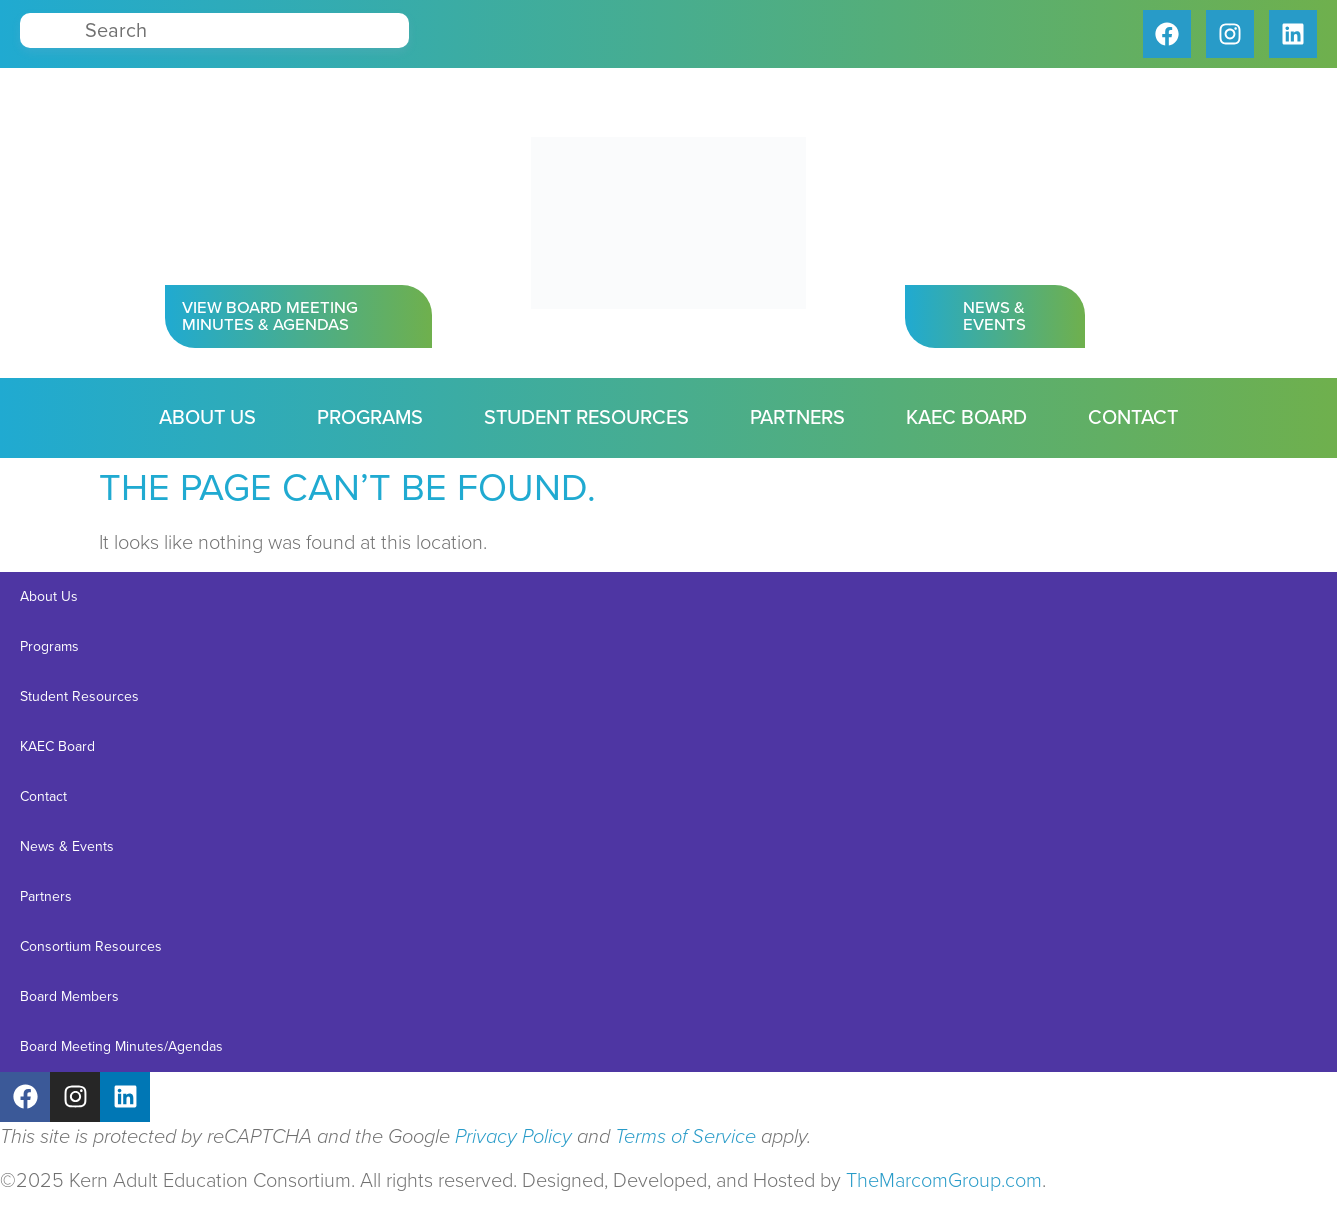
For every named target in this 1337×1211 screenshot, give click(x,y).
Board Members (69, 996)
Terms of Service (685, 1137)
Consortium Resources (91, 946)
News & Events (67, 846)
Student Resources (586, 418)
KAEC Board (966, 418)
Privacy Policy (513, 1137)
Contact (1133, 418)
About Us (207, 418)
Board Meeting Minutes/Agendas (121, 1046)
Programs (370, 418)
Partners (797, 418)
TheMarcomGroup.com (944, 1181)
